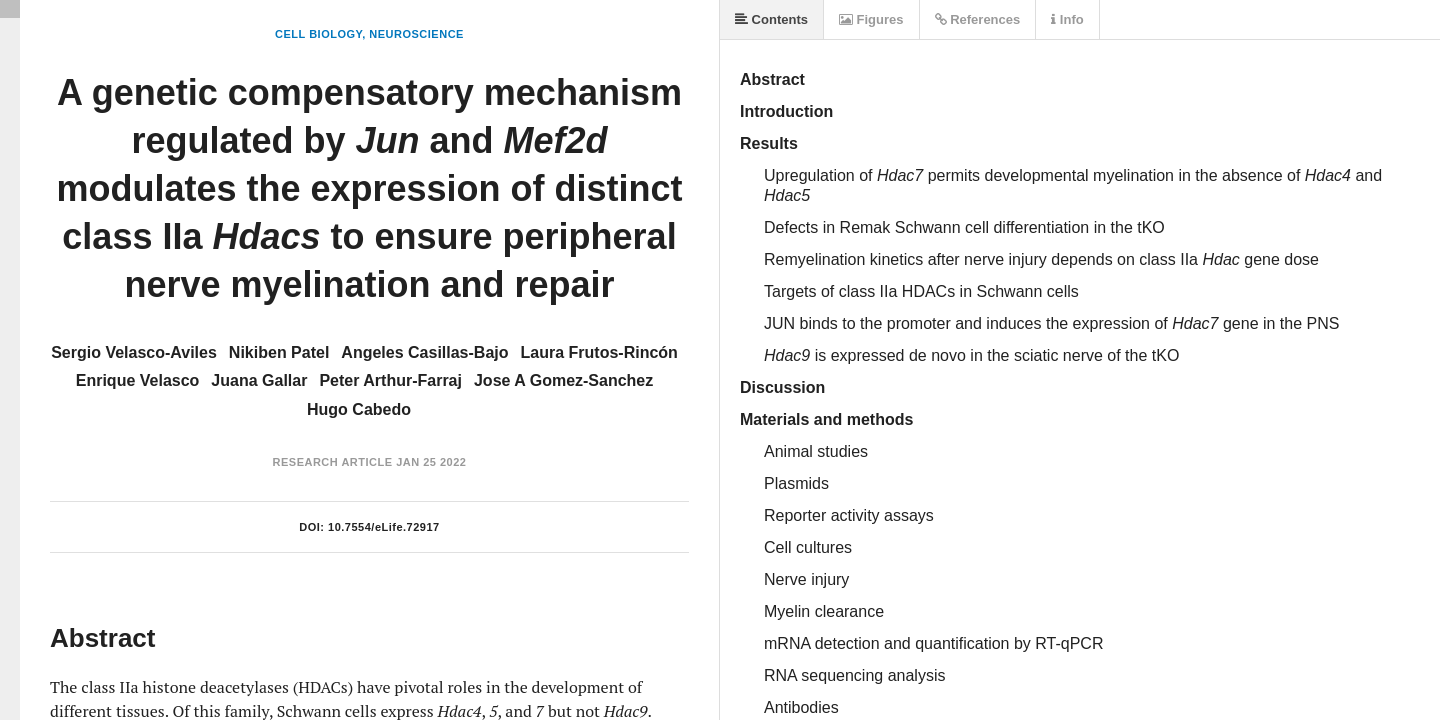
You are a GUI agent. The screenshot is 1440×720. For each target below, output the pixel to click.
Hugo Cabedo (359, 409)
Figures (871, 19)
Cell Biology (318, 34)
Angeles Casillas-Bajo (424, 352)
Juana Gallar (259, 380)
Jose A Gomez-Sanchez (563, 380)
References (978, 19)
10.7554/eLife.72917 (384, 527)
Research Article (333, 462)
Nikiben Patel (279, 352)
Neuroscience (416, 34)
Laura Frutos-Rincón (599, 352)
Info (1067, 19)
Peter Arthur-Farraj (390, 380)
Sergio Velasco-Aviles (134, 352)
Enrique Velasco (138, 380)
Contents (771, 19)
